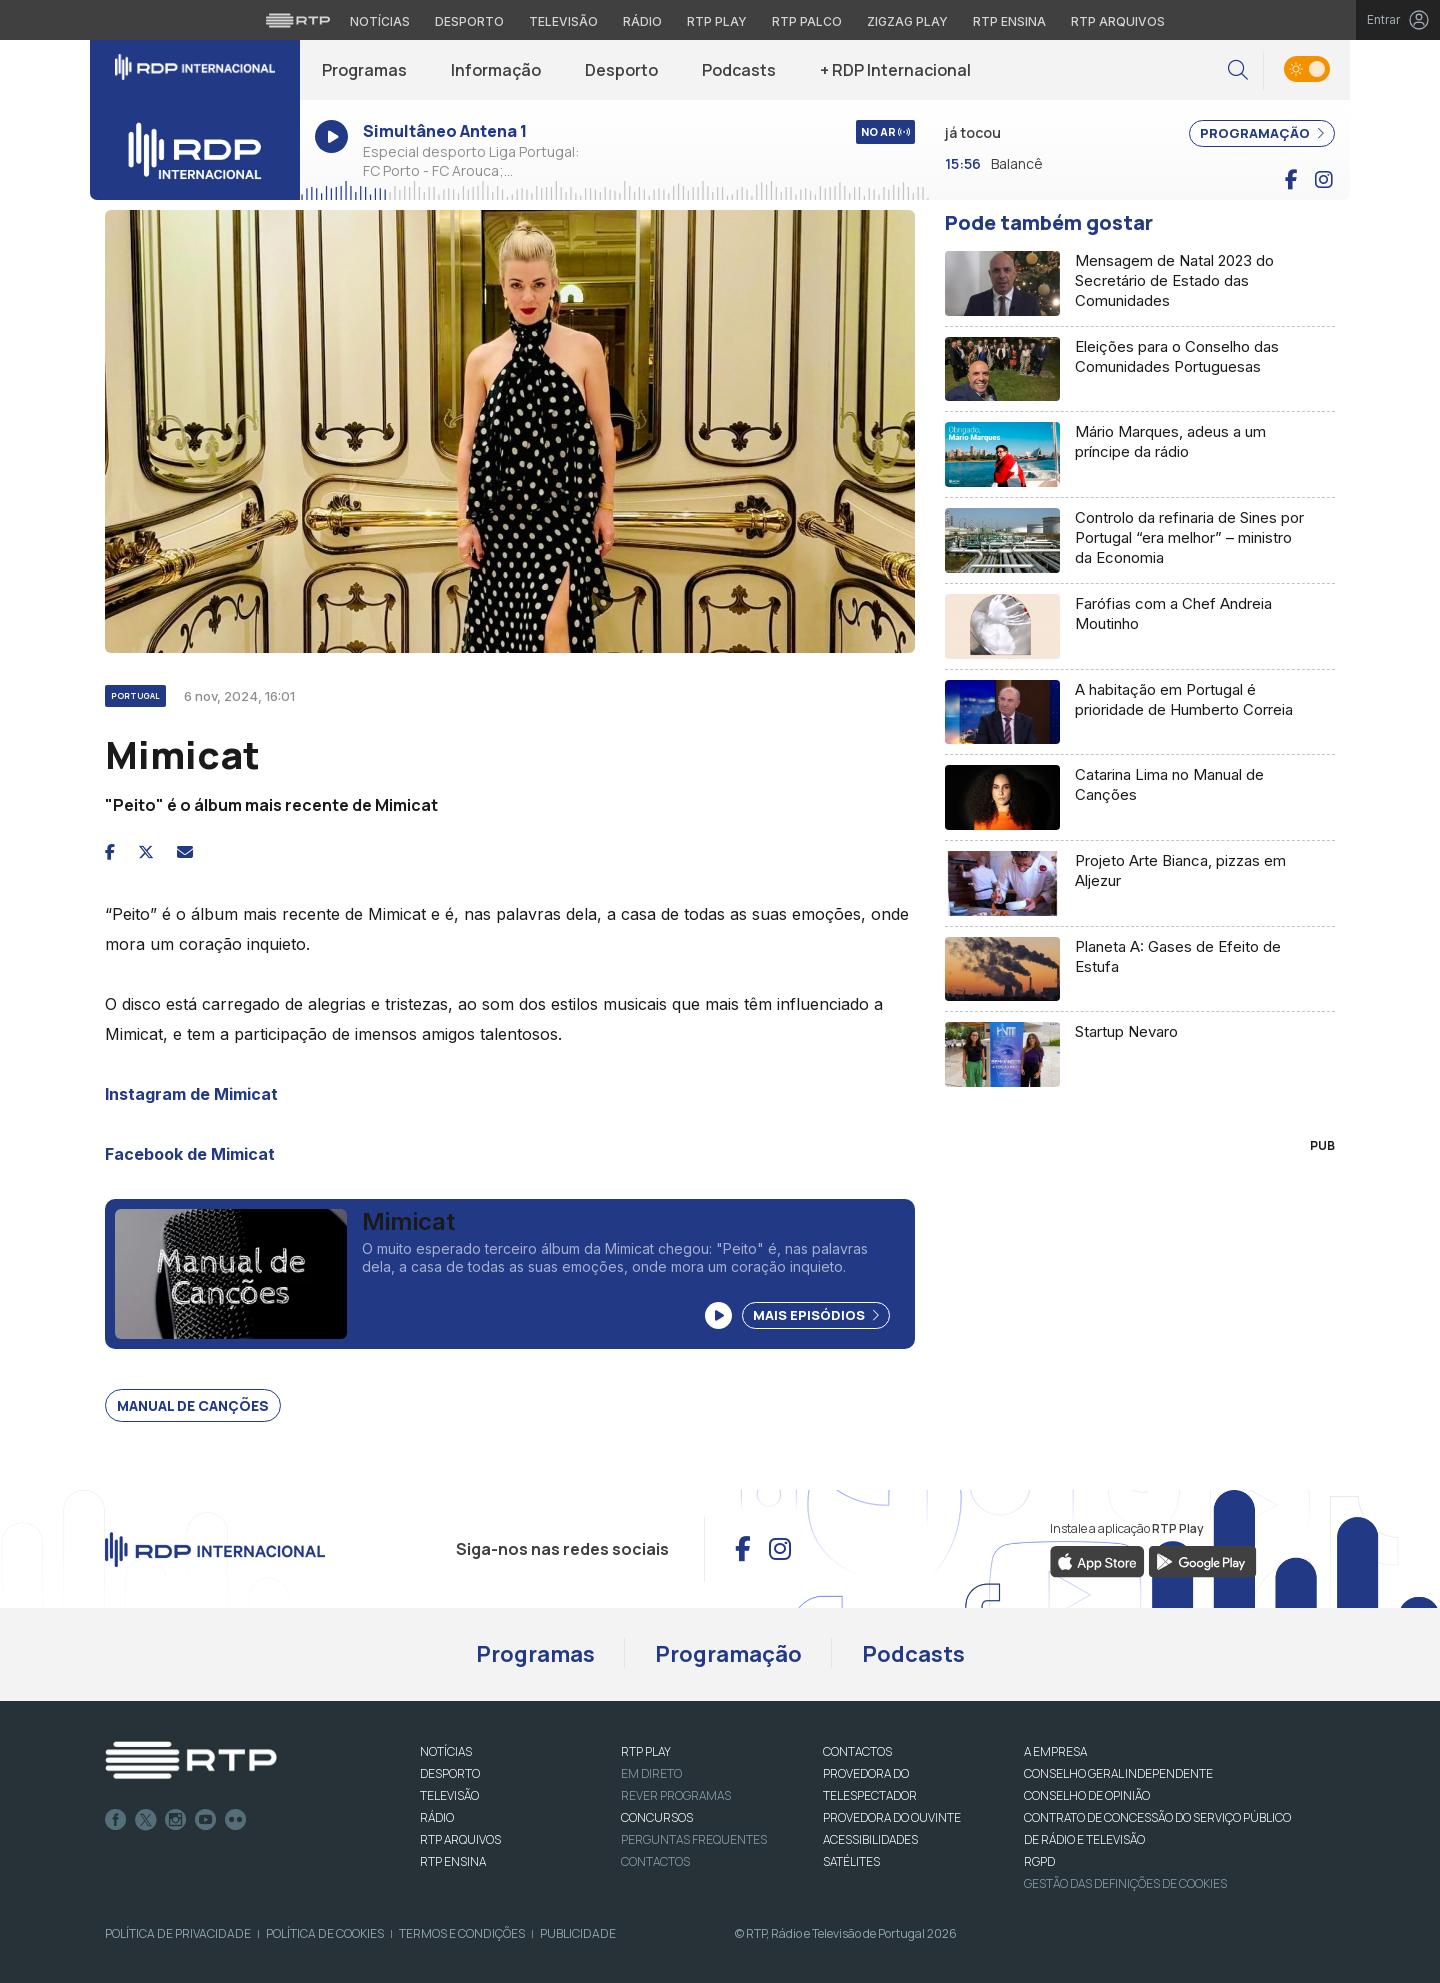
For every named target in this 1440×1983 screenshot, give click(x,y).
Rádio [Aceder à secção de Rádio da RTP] (642, 21)
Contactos (655, 1861)
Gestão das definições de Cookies (1125, 1883)
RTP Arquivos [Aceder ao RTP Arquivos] (1118, 21)
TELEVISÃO (449, 1795)
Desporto (621, 70)
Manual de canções (193, 1405)
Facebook (116, 1820)
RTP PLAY (646, 1751)
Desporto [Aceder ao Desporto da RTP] (469, 21)
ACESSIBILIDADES (870, 1839)
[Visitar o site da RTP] (298, 20)
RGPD (1039, 1861)
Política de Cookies (325, 1933)
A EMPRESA (1055, 1751)
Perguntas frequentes (694, 1839)
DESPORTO (450, 1773)
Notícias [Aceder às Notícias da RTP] (380, 21)
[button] (1238, 70)
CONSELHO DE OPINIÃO (1087, 1795)
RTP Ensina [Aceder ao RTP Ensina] (1009, 21)
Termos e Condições (462, 1933)
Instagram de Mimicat (191, 1094)
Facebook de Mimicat (190, 1154)
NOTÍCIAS (446, 1751)
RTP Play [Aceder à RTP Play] (717, 21)
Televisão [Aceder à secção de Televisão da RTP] (563, 21)
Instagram (176, 1820)
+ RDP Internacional (895, 70)
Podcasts (739, 70)
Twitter (146, 1820)
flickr (236, 1820)
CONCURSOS (657, 1817)
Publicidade (578, 1933)
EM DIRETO (651, 1773)
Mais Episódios (816, 1315)
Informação (496, 70)
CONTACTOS (857, 1751)
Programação (728, 1654)
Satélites (851, 1861)
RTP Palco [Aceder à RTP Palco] (807, 21)
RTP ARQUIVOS (460, 1839)
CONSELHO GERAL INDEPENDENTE (1118, 1773)
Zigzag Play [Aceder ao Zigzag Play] (907, 21)
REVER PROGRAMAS (676, 1795)
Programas (364, 70)
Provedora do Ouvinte (892, 1817)
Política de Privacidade (178, 1933)
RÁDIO (437, 1817)
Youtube (206, 1820)
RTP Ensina (453, 1861)
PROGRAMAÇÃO (1262, 133)
